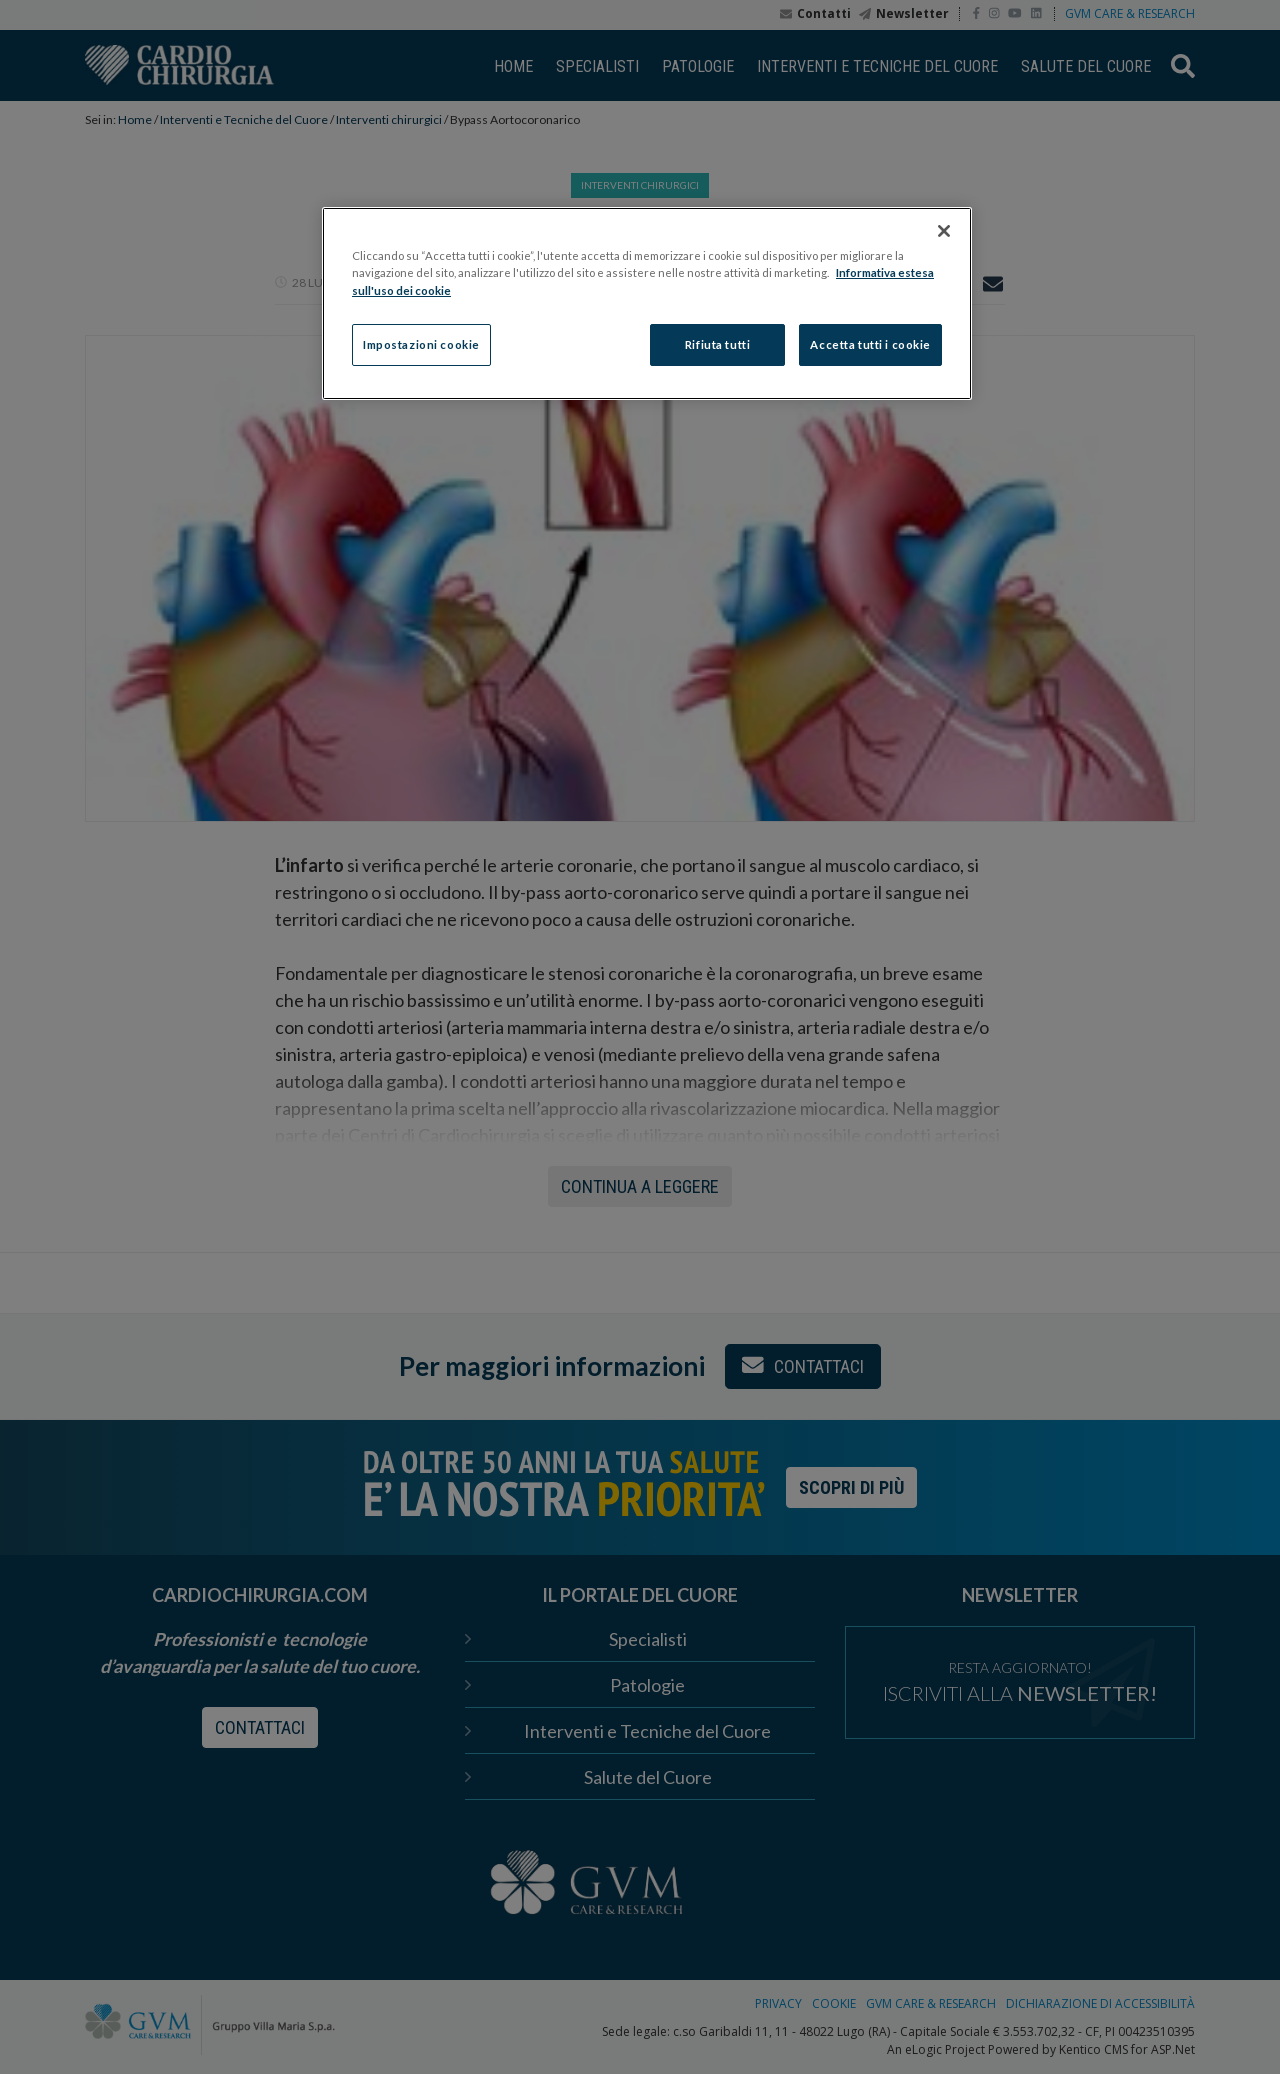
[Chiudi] (944, 231)
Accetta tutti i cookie (870, 344)
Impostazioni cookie (421, 344)
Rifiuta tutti (717, 344)
